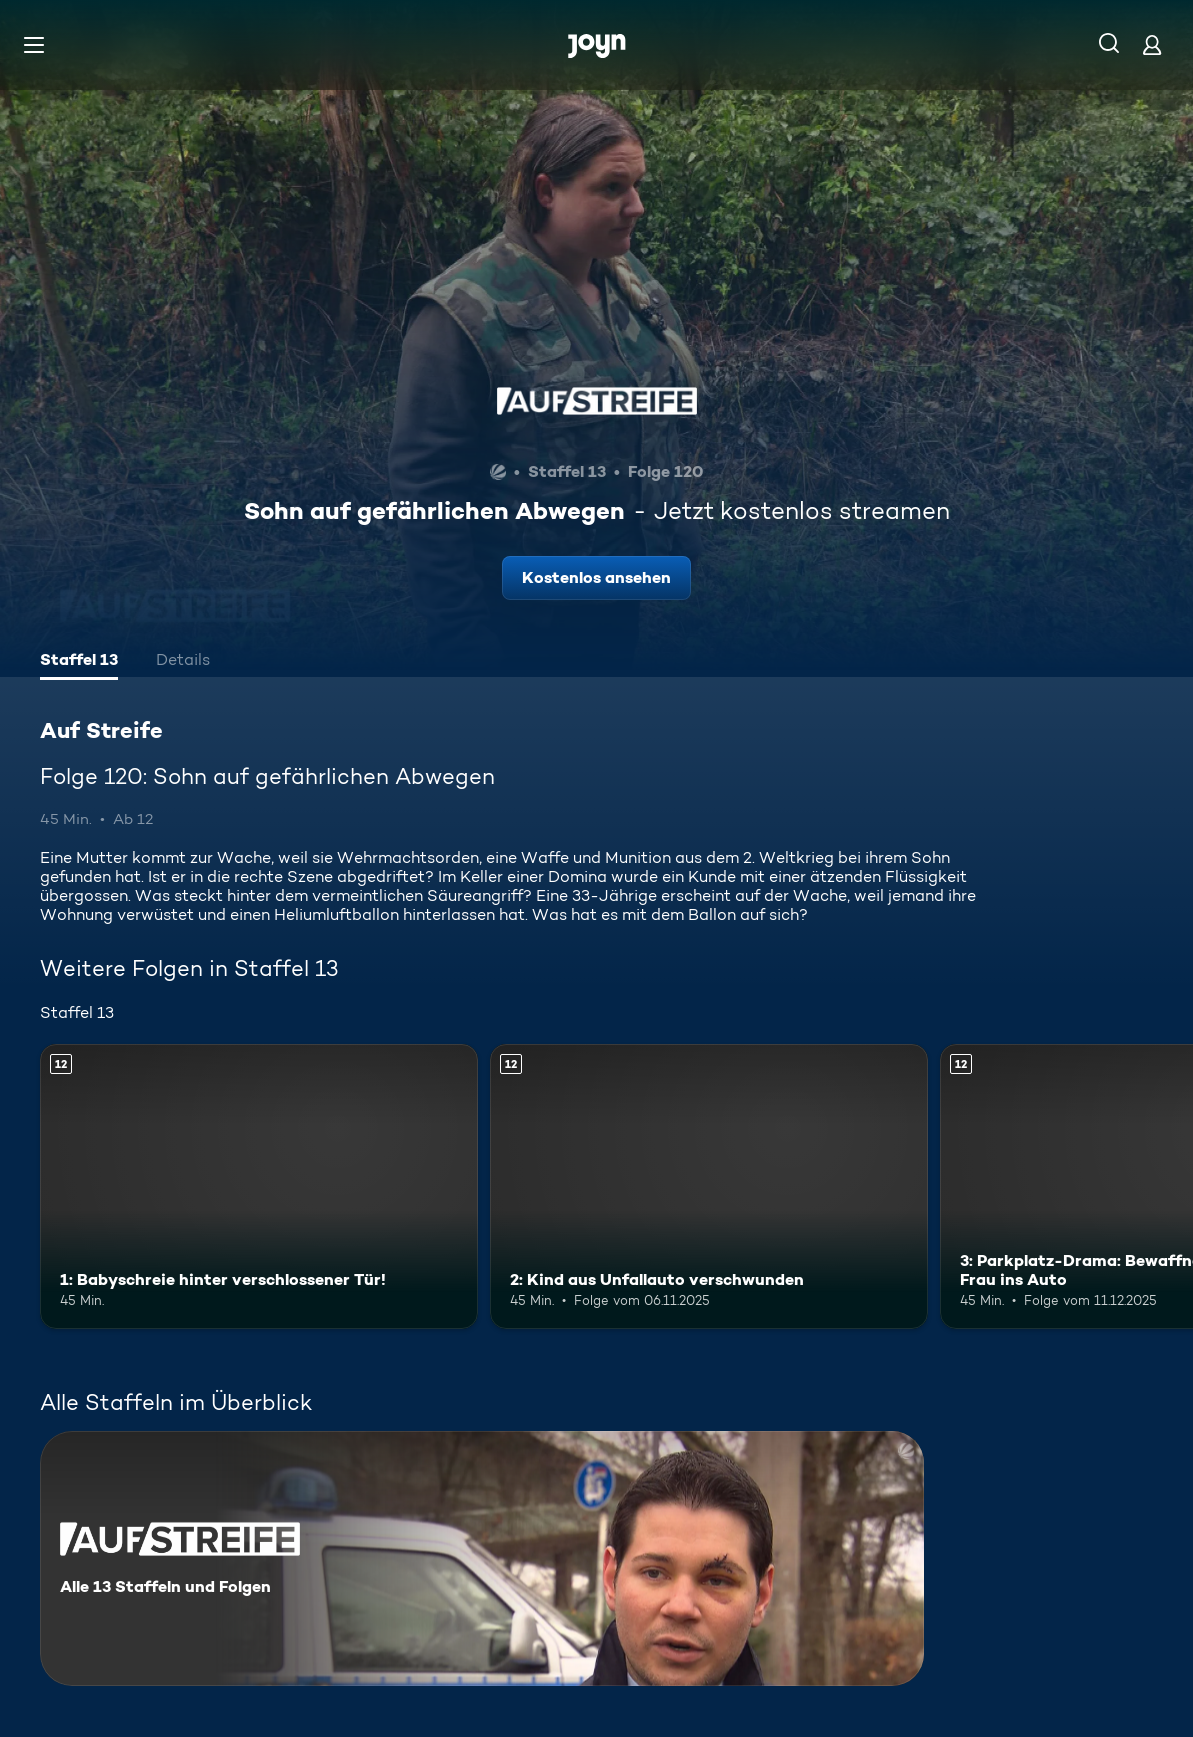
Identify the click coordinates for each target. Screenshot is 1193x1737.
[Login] (1152, 44)
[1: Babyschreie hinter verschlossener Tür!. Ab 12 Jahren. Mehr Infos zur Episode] (259, 1186)
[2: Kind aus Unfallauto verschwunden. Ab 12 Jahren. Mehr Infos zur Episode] (709, 1186)
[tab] (79, 662)
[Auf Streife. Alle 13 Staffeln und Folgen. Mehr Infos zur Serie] (482, 1558)
